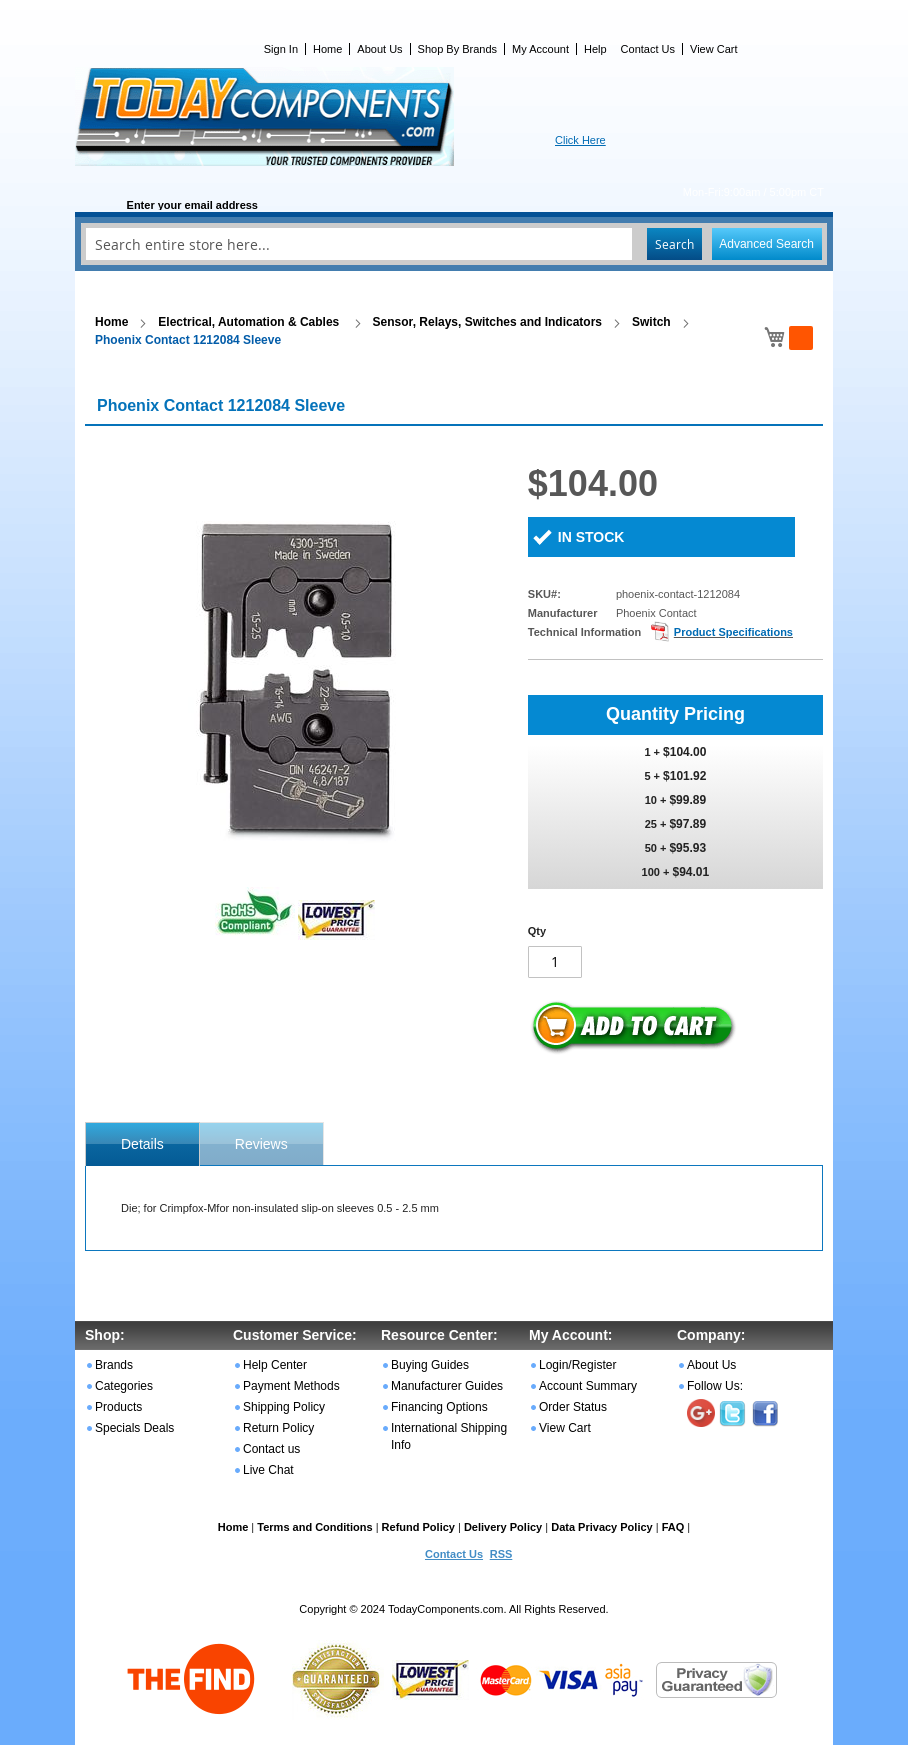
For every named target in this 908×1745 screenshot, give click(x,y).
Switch (651, 322)
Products (118, 1407)
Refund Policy (418, 1527)
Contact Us (648, 49)
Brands (114, 1365)
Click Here (580, 140)
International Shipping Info (449, 1436)
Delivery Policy (503, 1527)
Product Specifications (733, 632)
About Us (379, 49)
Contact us (271, 1449)
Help (595, 49)
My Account (540, 49)
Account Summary (588, 1386)
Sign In (281, 49)
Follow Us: (715, 1386)
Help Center (275, 1365)
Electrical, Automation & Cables (250, 322)
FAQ (673, 1527)
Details (142, 1144)
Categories (124, 1386)
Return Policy (278, 1428)
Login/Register (577, 1365)
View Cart (713, 49)
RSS (501, 1554)
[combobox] (454, 244)
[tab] (142, 1144)
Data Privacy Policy (602, 1527)
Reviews (261, 1144)
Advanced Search (766, 244)
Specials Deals (134, 1428)
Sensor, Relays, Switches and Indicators (487, 322)
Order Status (573, 1407)
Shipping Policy (284, 1407)
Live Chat (268, 1470)
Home (327, 49)
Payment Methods (291, 1386)
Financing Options (439, 1407)
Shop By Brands (458, 49)
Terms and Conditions (314, 1527)
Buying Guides (430, 1365)
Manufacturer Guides (447, 1386)
